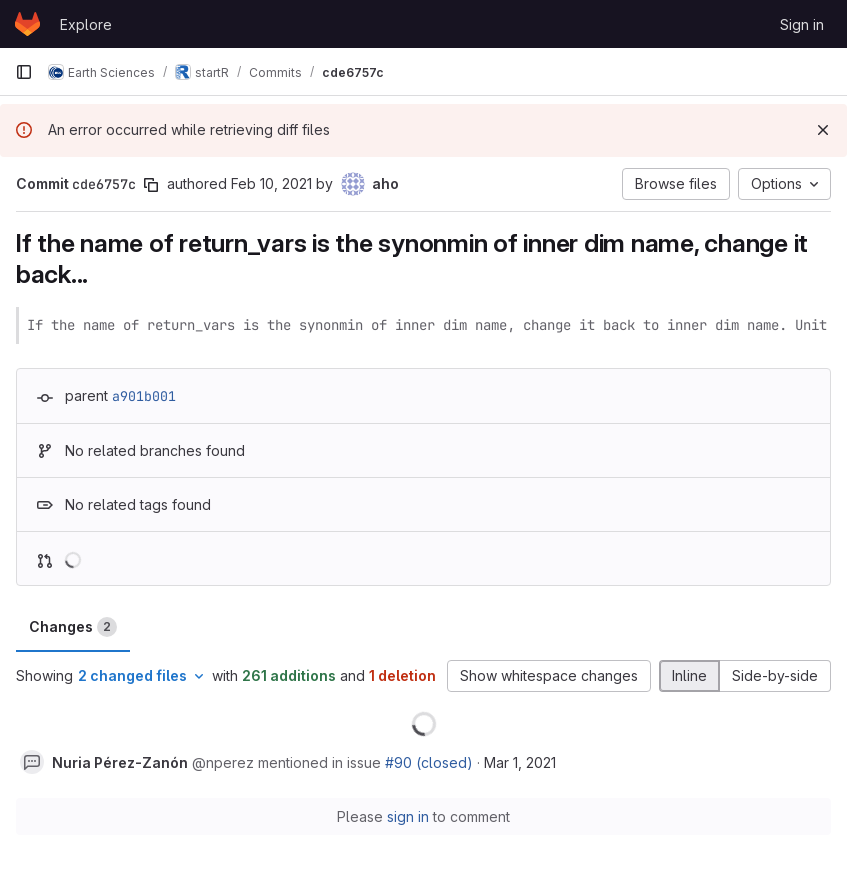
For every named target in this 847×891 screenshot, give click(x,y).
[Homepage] (27, 24)
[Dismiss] (823, 130)
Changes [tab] (73, 627)
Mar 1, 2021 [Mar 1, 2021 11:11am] (520, 762)
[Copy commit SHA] (151, 185)
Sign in (802, 24)
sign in (408, 816)
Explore (86, 24)
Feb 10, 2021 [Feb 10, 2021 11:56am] (271, 183)
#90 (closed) (429, 762)
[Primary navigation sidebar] (24, 72)
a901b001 (144, 396)
